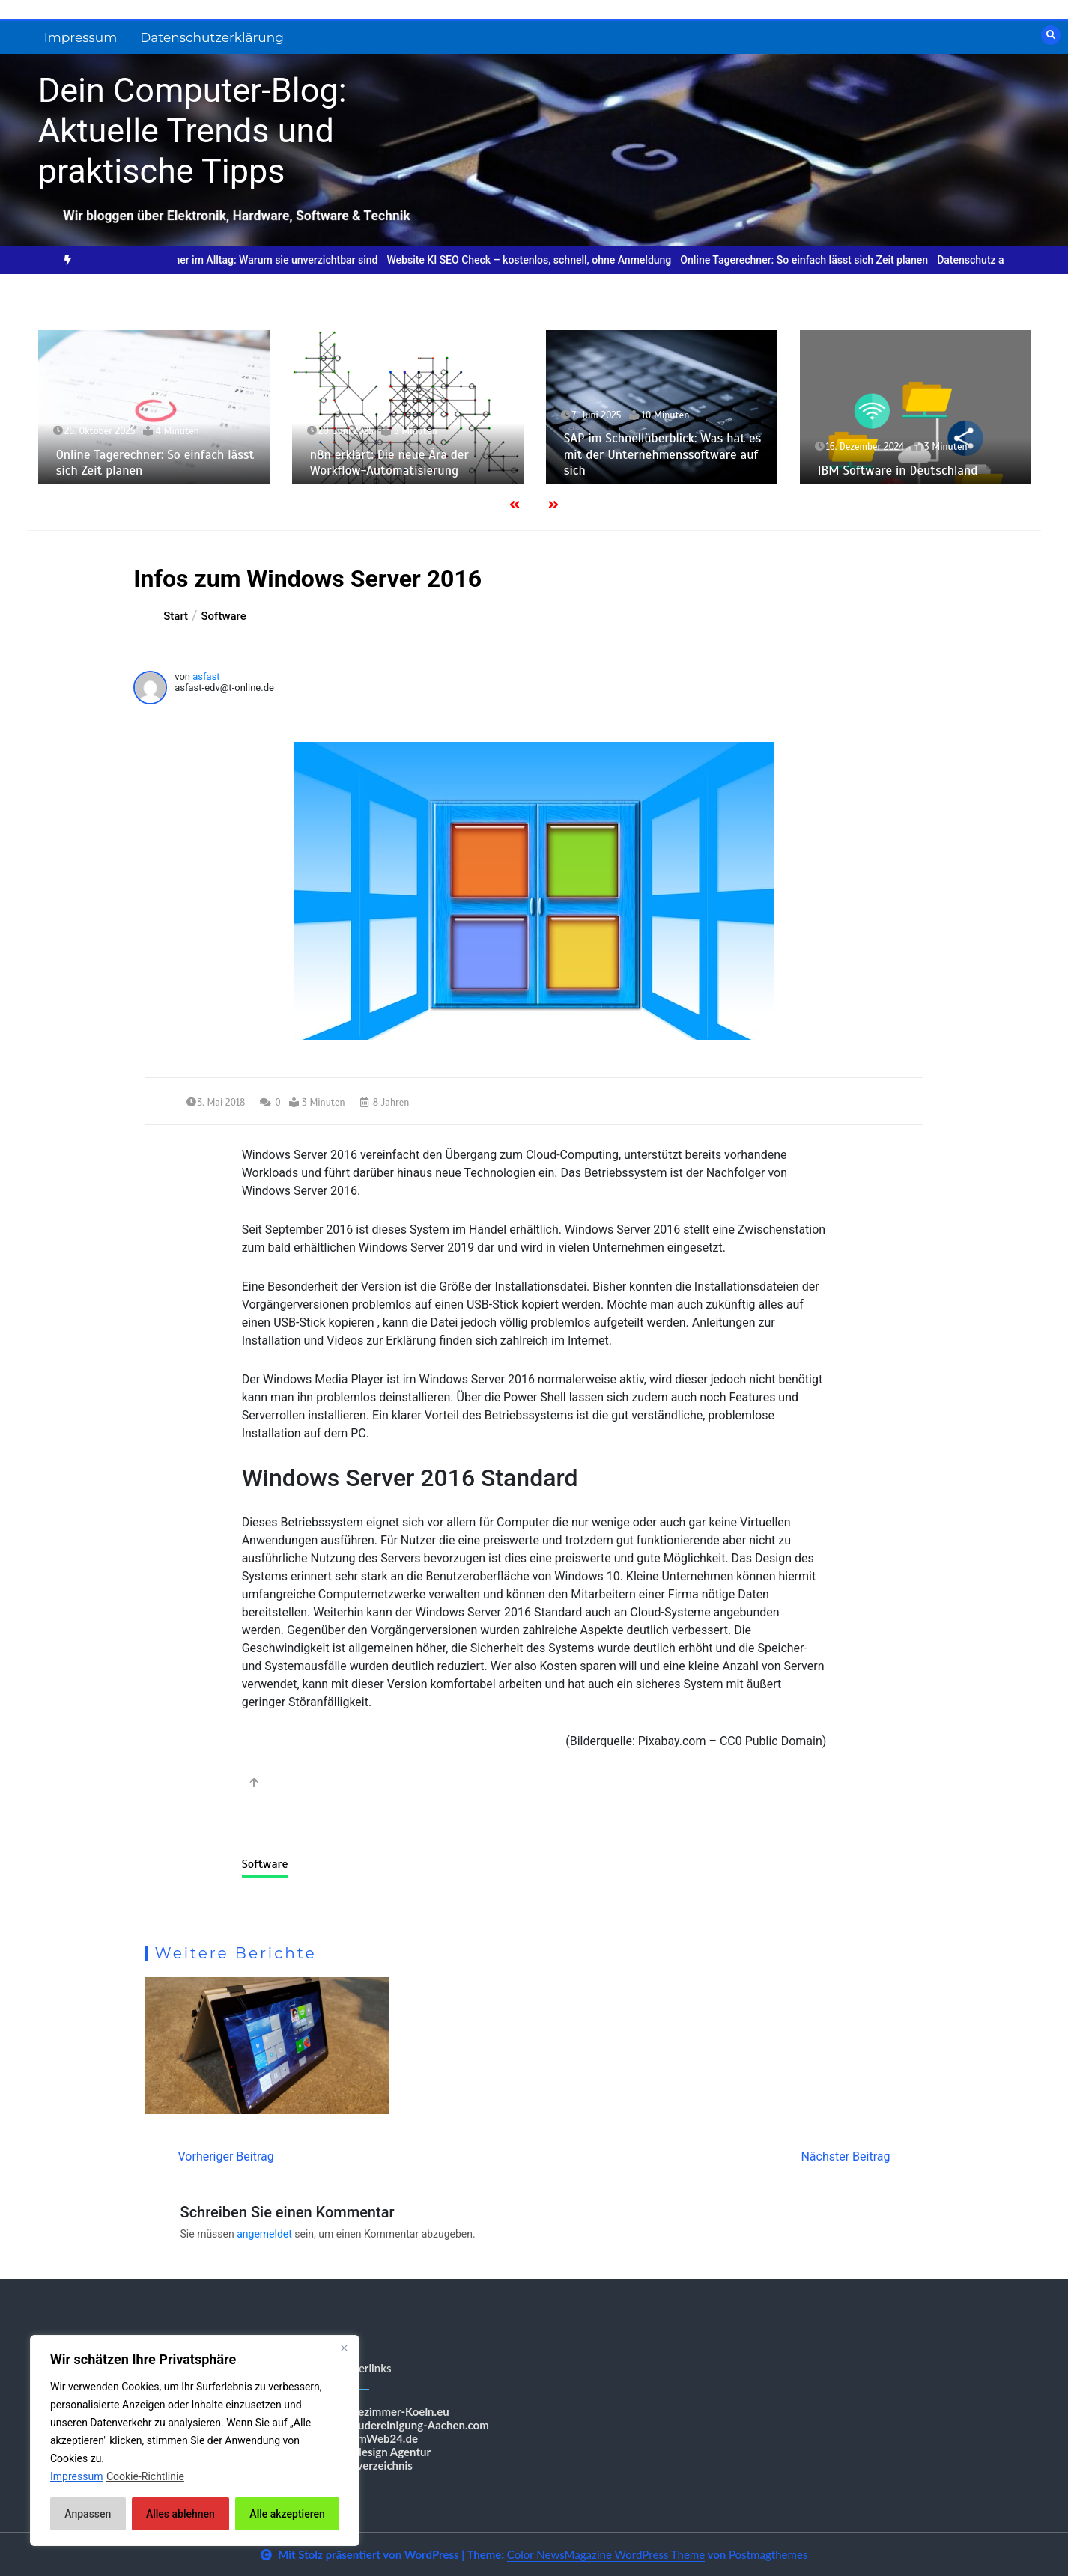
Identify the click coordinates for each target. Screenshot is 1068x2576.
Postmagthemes (768, 2554)
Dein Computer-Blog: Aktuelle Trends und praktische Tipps (192, 130)
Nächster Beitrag (845, 2156)
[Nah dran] (344, 2348)
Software (265, 1864)
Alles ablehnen (180, 2514)
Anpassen (87, 2514)
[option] (269, 260)
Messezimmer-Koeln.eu (390, 2411)
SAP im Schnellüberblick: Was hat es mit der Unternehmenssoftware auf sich (663, 454)
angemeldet (264, 2234)
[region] (194, 2440)
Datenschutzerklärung (212, 37)
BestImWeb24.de (375, 2438)
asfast (205, 676)
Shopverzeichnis (372, 2465)
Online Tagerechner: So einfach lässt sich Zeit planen (826, 260)
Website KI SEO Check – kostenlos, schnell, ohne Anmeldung (551, 260)
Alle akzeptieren (286, 2514)
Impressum (81, 37)
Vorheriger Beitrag (226, 2156)
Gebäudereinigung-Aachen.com (410, 2425)
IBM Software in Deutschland (898, 470)
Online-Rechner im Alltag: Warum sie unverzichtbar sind (269, 260)
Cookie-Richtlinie (145, 2476)
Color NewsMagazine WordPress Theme (606, 2554)
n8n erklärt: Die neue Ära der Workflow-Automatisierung (389, 462)
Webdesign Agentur (381, 2451)
